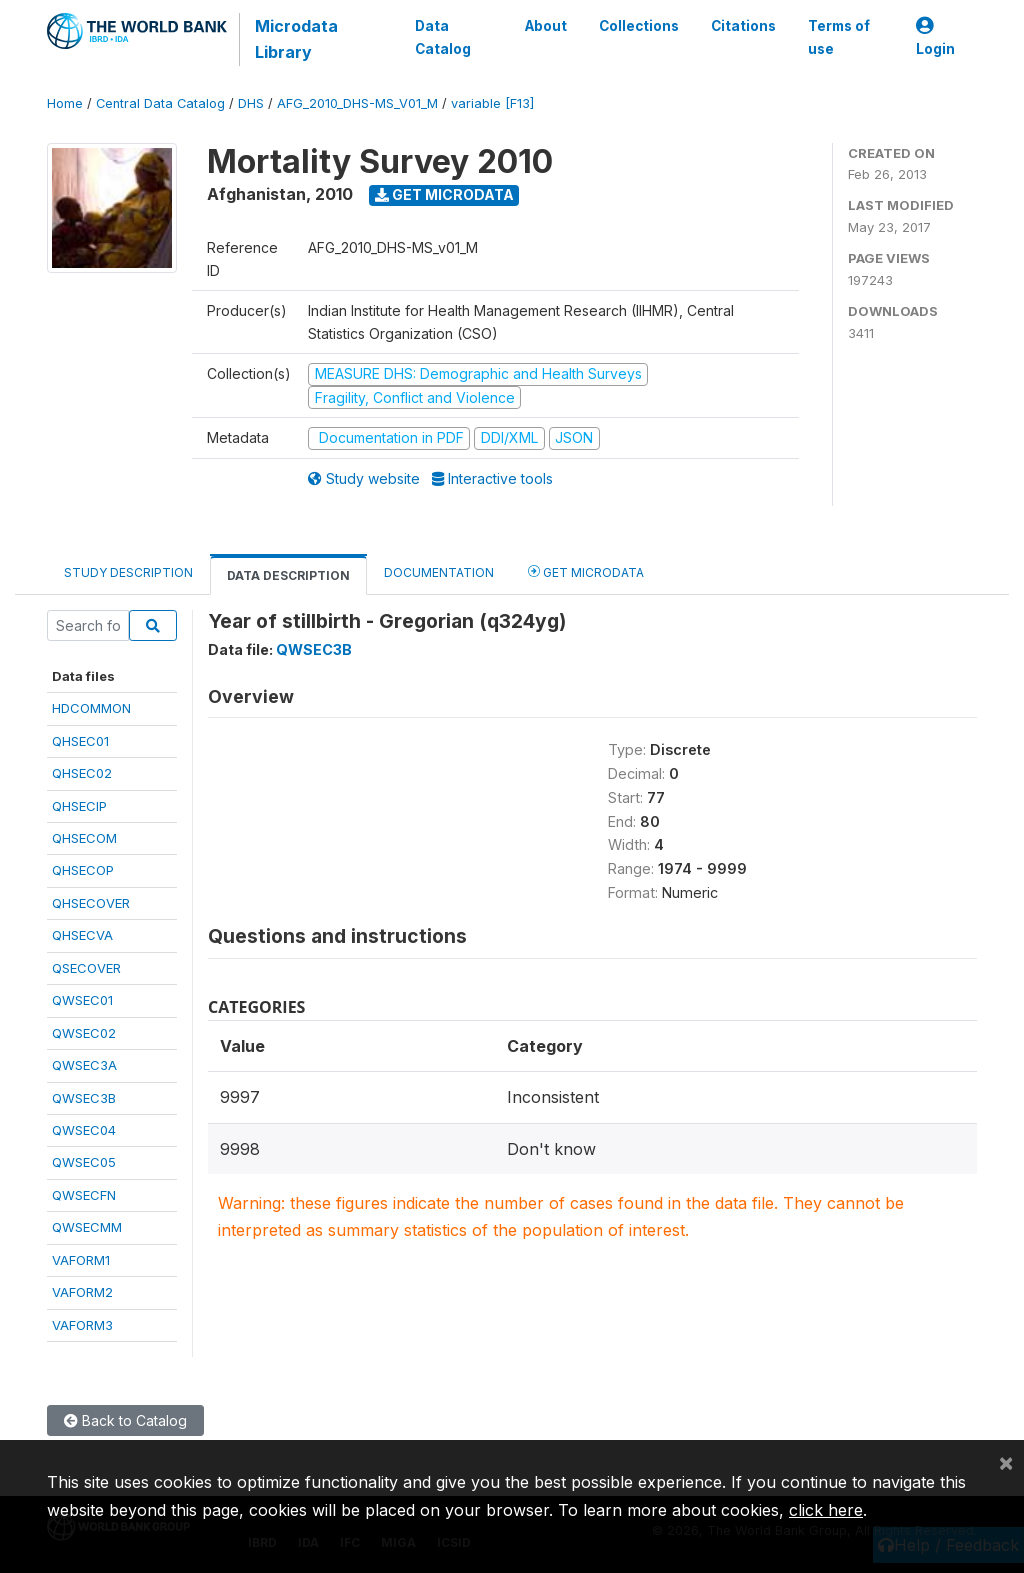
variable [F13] (492, 103)
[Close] (1006, 1462)
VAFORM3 (82, 1325)
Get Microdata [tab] (586, 571)
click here (826, 1510)
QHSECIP (79, 806)
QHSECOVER (91, 903)
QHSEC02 (82, 773)
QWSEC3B (84, 1098)
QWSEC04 (84, 1130)
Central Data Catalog (160, 103)
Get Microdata (444, 194)
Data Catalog (443, 37)
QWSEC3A (84, 1065)
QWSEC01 (82, 1000)
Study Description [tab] (128, 572)
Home (65, 103)
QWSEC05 (84, 1162)
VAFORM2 (82, 1292)
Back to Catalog (125, 1420)
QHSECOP (83, 870)
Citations (743, 26)
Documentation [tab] (439, 572)
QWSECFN (84, 1195)
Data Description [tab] (288, 575)
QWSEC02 (84, 1033)
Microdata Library (296, 39)
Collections (639, 26)
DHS (251, 103)
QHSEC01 (80, 741)
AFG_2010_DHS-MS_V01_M (357, 103)
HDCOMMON (91, 708)
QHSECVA (82, 935)
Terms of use (839, 37)
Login (935, 37)
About (546, 26)
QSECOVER (86, 968)
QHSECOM (84, 838)
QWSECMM (87, 1227)
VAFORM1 (81, 1260)
